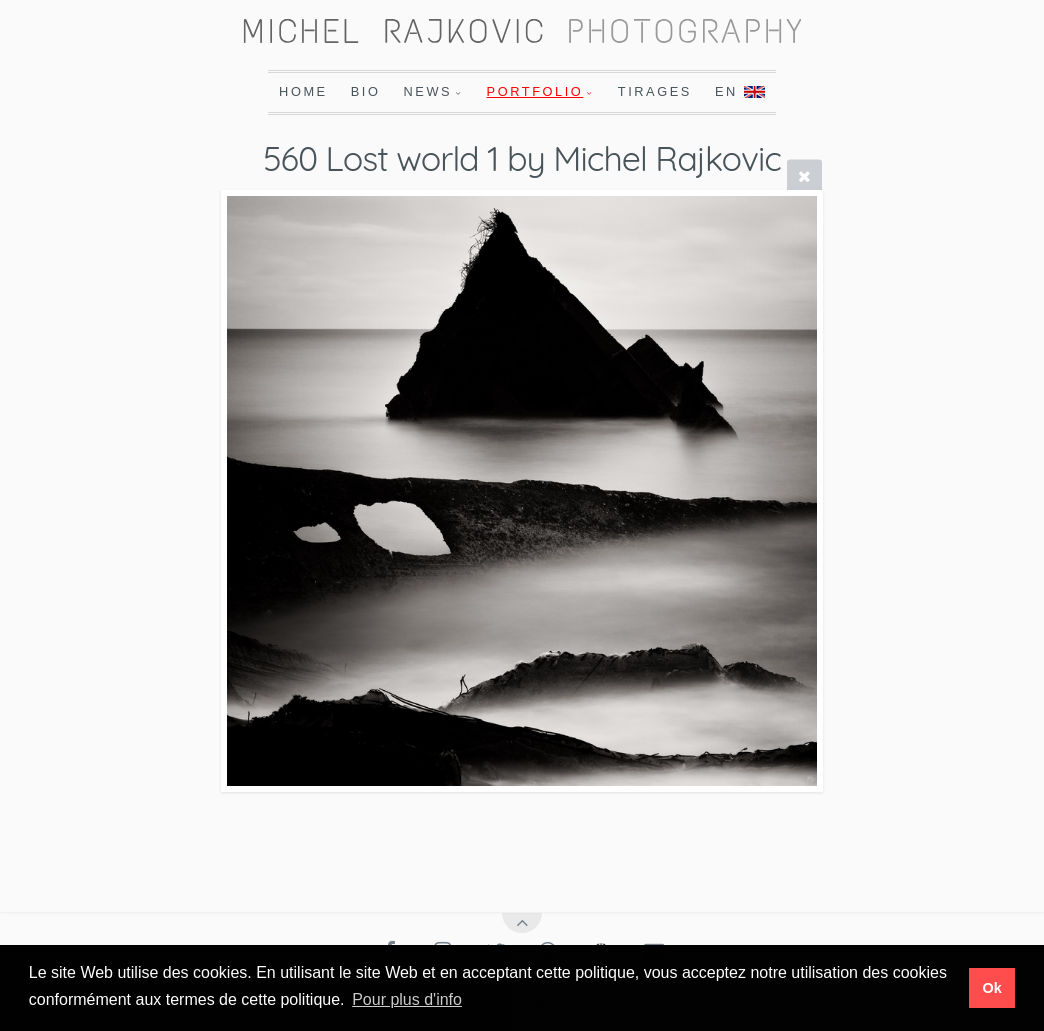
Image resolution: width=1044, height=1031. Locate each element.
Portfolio (535, 91)
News (428, 91)
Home (303, 91)
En (740, 91)
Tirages (655, 91)
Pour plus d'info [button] (407, 999)
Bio (366, 91)
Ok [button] (991, 988)
